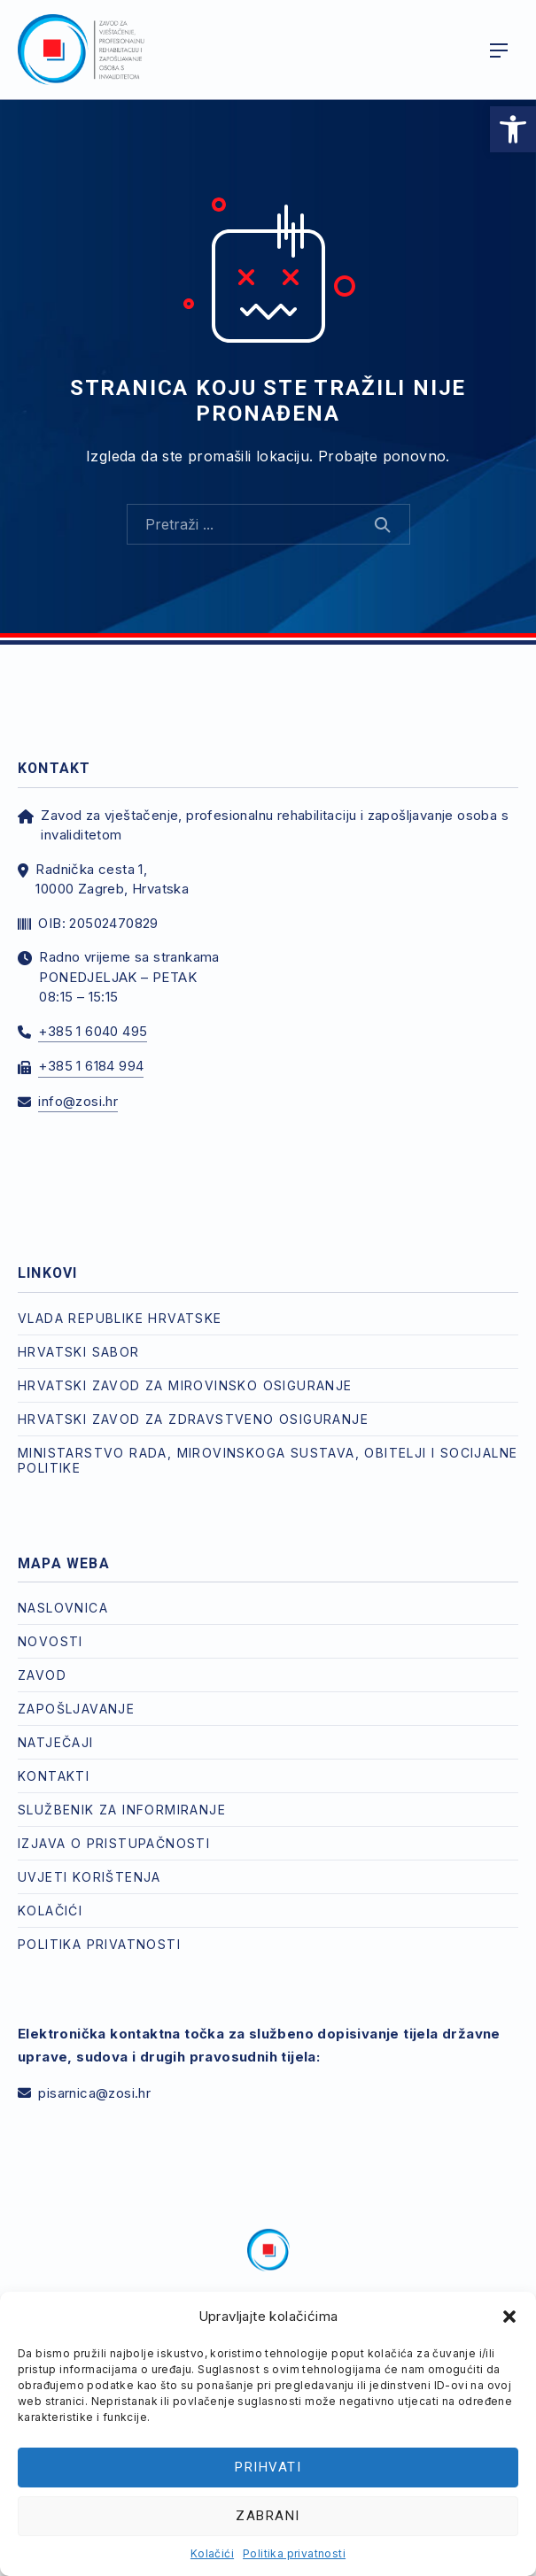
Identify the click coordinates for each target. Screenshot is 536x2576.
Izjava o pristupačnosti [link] (114, 1843)
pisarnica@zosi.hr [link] (94, 2093)
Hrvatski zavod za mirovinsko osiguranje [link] (185, 1385)
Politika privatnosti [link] (294, 2553)
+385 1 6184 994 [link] (91, 1065)
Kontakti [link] (53, 1775)
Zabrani (268, 2516)
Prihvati (268, 2467)
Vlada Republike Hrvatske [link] (120, 1318)
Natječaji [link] (56, 1742)
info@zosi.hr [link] (78, 1101)
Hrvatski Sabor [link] (79, 1351)
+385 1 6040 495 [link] (92, 1031)
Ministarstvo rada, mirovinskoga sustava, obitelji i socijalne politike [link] (267, 1460)
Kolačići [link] (212, 2553)
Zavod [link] (42, 1675)
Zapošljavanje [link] (76, 1708)
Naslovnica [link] (63, 1607)
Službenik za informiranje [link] (122, 1809)
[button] (509, 2316)
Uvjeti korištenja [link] (89, 1876)
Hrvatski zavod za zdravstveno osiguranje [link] (193, 1419)
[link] (513, 129)
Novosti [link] (50, 1641)
